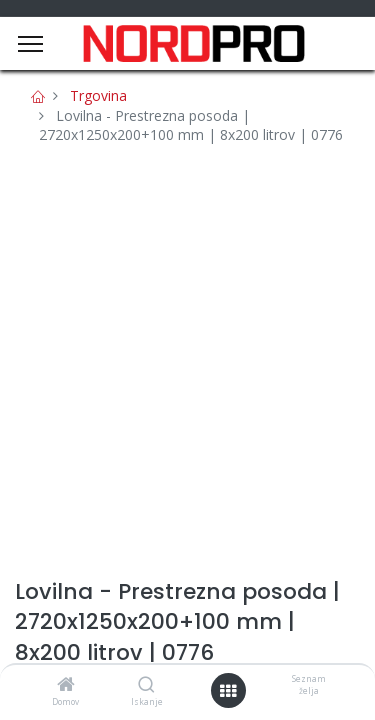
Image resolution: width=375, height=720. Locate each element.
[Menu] (30, 44)
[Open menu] (228, 691)
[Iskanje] (146, 685)
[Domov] (66, 685)
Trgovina (98, 95)
